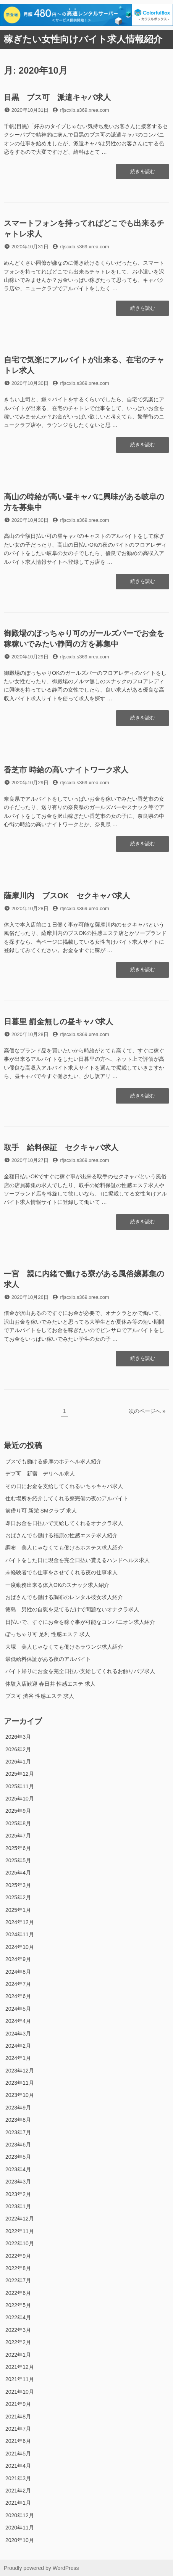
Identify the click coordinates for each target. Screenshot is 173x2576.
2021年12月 (19, 2367)
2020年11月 (19, 2528)
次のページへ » (147, 1411)
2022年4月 (18, 2317)
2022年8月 (18, 2268)
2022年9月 (18, 2256)
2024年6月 (18, 1996)
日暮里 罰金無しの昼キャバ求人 (58, 1021)
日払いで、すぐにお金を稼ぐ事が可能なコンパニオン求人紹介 (80, 1622)
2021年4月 (18, 2466)
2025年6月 (18, 1848)
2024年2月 (18, 2046)
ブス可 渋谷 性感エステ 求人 (39, 1696)
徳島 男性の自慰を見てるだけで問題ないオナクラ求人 (72, 1609)
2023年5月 (18, 2157)
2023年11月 (19, 2083)
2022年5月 (18, 2305)
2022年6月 (18, 2293)
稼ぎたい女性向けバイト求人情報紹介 (83, 39)
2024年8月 (18, 1972)
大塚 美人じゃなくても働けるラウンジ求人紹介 (64, 1647)
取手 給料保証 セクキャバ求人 (61, 1147)
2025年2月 (18, 1897)
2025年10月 (19, 1799)
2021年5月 (18, 2453)
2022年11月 (19, 2231)
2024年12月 (19, 1922)
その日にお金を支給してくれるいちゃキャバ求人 (64, 1486)
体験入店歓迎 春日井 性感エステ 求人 (50, 1684)
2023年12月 (19, 2071)
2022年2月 (18, 2342)
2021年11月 (19, 2379)
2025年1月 (18, 1910)
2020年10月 (19, 2540)
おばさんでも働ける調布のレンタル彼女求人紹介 (64, 1597)
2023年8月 (18, 2120)
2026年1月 (18, 1762)
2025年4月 (18, 1873)
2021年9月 (18, 2404)
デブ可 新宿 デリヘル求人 (40, 1474)
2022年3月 (18, 2330)
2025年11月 (19, 1786)
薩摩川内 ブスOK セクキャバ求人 (67, 895)
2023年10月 (19, 2095)
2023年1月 (18, 2206)
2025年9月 (18, 1811)
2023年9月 (18, 2108)
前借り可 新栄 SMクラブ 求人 (41, 1511)
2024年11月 (19, 1934)
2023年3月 (18, 2182)
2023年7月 (18, 2132)
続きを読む (142, 173)
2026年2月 (18, 1749)
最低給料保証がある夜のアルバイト (48, 1659)
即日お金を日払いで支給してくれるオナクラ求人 (64, 1523)
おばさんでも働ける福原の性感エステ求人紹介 (61, 1535)
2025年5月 (18, 1860)
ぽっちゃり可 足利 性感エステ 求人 (47, 1634)
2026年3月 (18, 1737)
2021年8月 (18, 2416)
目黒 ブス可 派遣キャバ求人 (57, 97)
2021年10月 (19, 2392)
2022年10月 (19, 2243)
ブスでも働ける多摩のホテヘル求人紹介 (53, 1461)
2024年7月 (18, 1984)
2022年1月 (18, 2355)
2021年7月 (18, 2429)
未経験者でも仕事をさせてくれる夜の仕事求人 (61, 1572)
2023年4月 (18, 2169)
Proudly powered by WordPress (41, 2568)
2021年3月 (18, 2478)
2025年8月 (18, 1823)
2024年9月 (18, 1959)
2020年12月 (19, 2515)
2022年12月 (19, 2219)
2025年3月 (18, 1885)
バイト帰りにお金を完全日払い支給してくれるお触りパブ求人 (80, 1671)
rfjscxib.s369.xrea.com (84, 110)
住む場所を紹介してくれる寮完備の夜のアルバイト (66, 1498)
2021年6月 (18, 2441)
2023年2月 (18, 2194)
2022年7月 (18, 2280)
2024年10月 (19, 1947)
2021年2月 (18, 2491)
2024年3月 (18, 2034)
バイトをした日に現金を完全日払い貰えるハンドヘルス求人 (77, 1560)
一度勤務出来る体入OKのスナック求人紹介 (57, 1585)
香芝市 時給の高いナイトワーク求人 (66, 770)
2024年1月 (18, 2058)
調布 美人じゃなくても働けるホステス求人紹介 (64, 1548)
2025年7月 (18, 1836)
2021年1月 (18, 2503)
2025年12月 (19, 1774)
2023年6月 (18, 2145)
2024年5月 (18, 2009)
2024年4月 (18, 2021)
